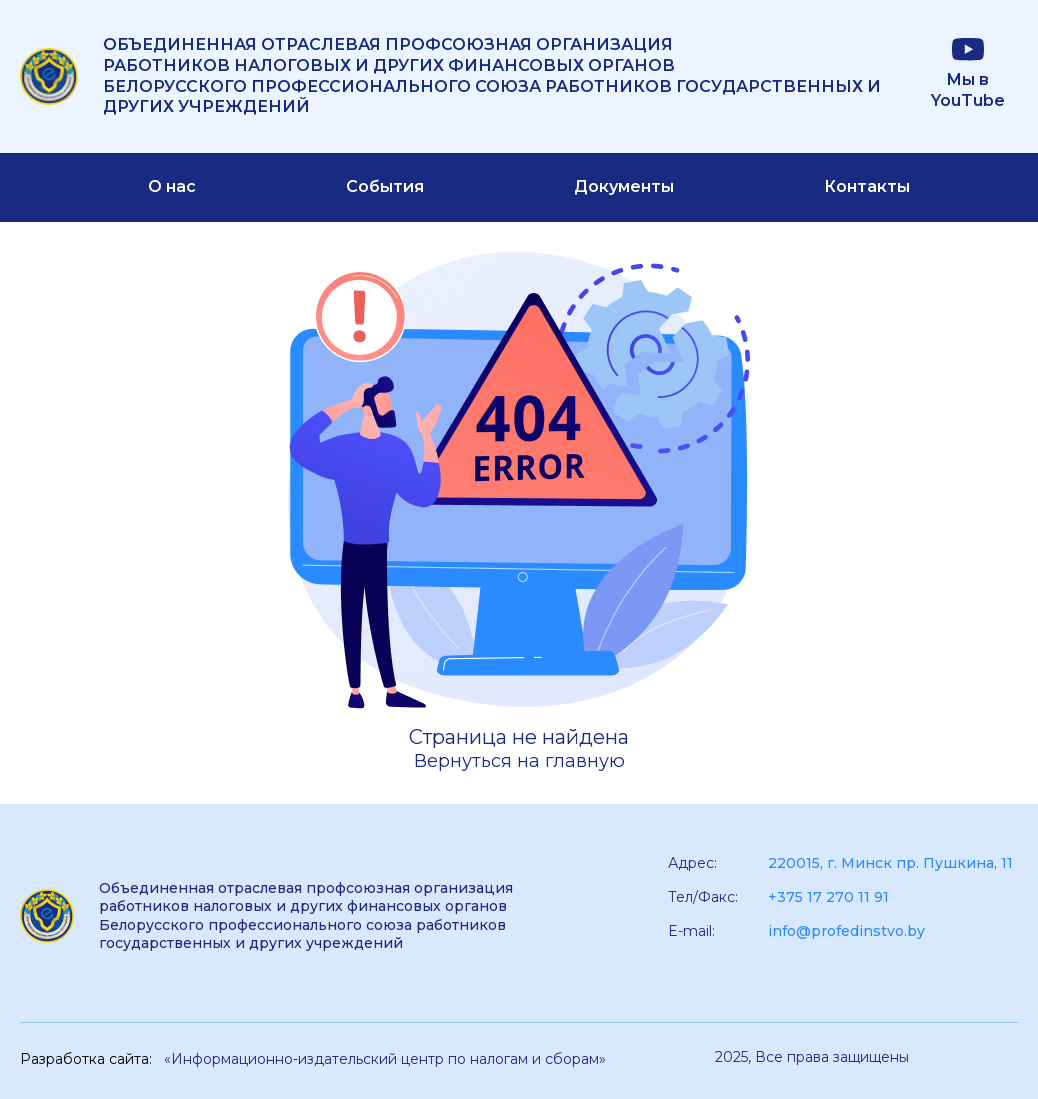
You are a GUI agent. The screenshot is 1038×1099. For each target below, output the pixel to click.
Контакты (867, 186)
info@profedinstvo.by (846, 931)
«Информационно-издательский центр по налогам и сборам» (385, 1059)
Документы (624, 186)
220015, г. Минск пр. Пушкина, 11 (890, 863)
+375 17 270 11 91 (828, 897)
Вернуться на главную (519, 761)
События (385, 186)
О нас (172, 186)
